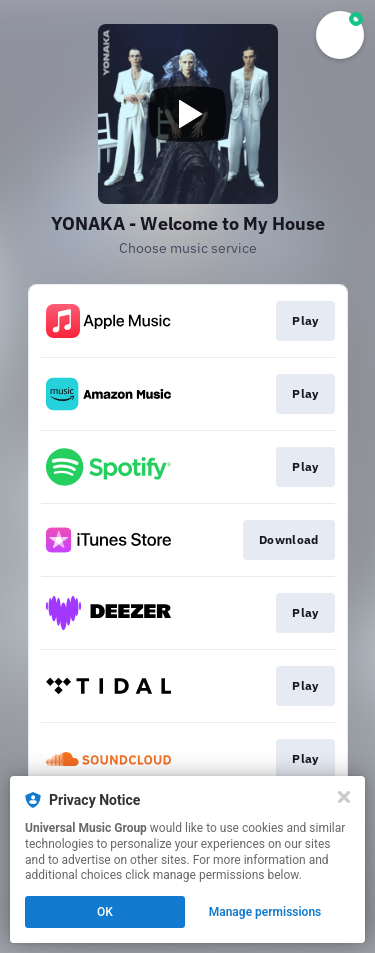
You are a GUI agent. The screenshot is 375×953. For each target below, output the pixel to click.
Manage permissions (265, 912)
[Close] (344, 797)
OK (105, 912)
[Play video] (188, 114)
